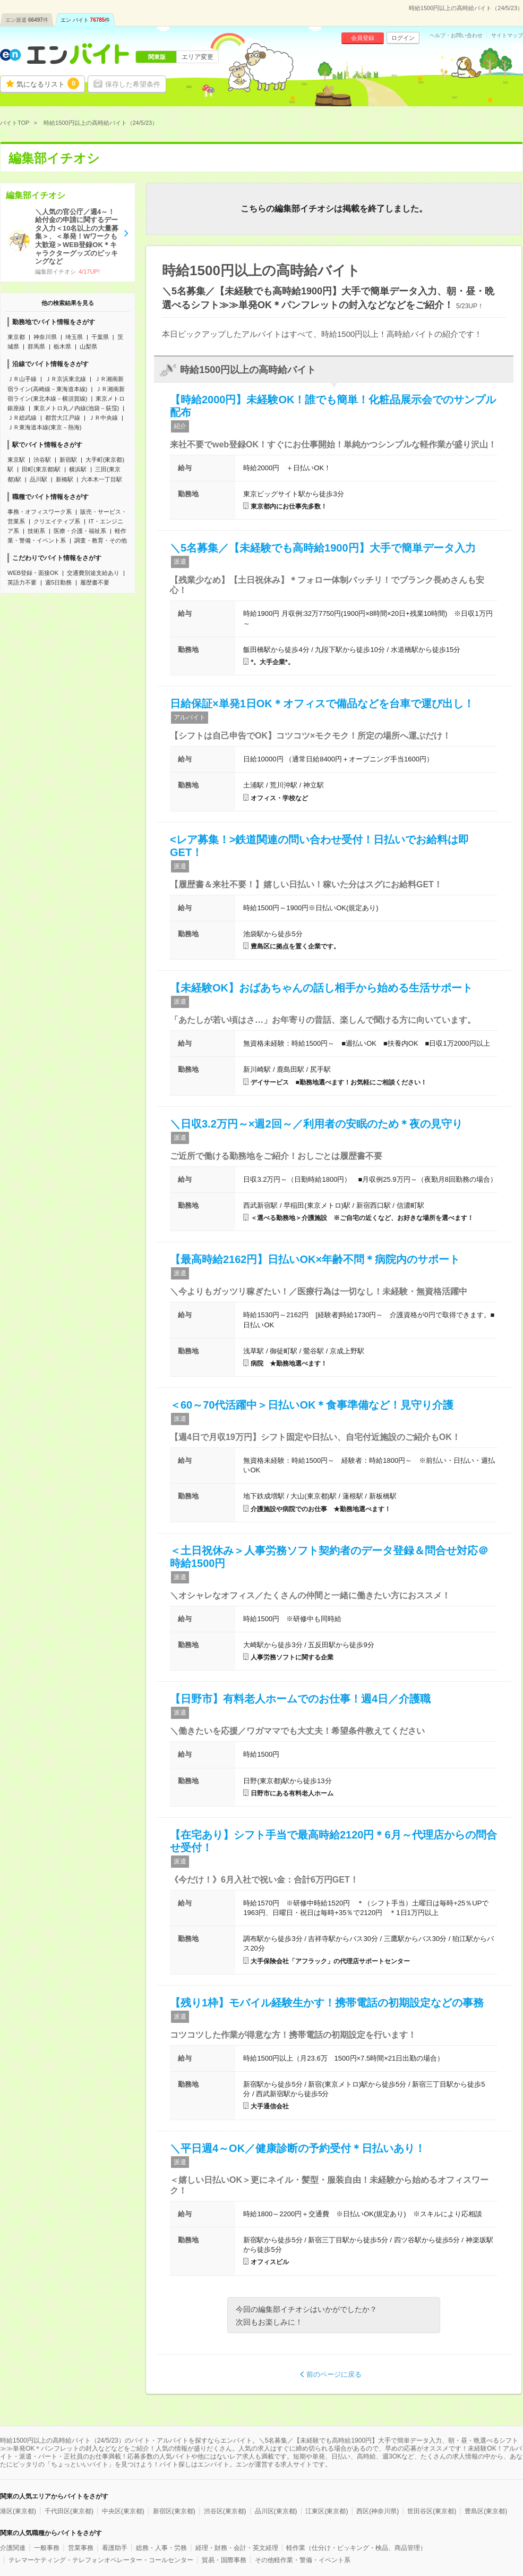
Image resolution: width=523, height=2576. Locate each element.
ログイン (403, 38)
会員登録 (362, 38)
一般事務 (46, 2548)
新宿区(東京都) (174, 2511)
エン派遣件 (26, 20)
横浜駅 (78, 469)
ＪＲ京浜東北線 (65, 379)
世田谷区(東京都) (431, 2511)
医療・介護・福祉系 (80, 531)
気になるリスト (47, 83)
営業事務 (80, 2548)
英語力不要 (22, 582)
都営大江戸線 (62, 417)
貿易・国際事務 (224, 2560)
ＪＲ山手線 (22, 379)
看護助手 (114, 2548)
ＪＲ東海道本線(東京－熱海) (44, 427)
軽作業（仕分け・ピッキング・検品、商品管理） (356, 2548)
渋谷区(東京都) (225, 2511)
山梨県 (88, 346)
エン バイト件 (85, 20)
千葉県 (100, 337)
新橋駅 (64, 479)
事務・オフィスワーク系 (39, 512)
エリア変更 (197, 57)
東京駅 (16, 459)
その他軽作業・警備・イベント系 (302, 2560)
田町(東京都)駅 (41, 469)
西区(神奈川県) (377, 2511)
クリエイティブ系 (56, 521)
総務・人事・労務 (161, 2548)
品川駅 (38, 479)
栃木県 (62, 346)
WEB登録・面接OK (32, 573)
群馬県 (36, 346)
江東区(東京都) (326, 2511)
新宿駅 (68, 459)
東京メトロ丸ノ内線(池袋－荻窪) (76, 408)
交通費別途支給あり (93, 573)
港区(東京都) (18, 2511)
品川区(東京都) (276, 2511)
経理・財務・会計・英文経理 (236, 2548)
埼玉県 (74, 337)
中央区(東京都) (123, 2511)
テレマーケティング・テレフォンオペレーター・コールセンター (100, 2560)
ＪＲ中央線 (103, 417)
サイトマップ (507, 35)
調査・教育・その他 (100, 540)
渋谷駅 (42, 459)
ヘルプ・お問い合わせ (456, 35)
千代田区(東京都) (69, 2511)
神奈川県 (45, 337)
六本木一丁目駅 (101, 479)
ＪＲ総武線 (22, 417)
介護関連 (12, 2548)
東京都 (16, 337)
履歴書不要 (94, 582)
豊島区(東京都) (486, 2511)
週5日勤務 (58, 582)
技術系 (36, 531)
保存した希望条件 (132, 84)
